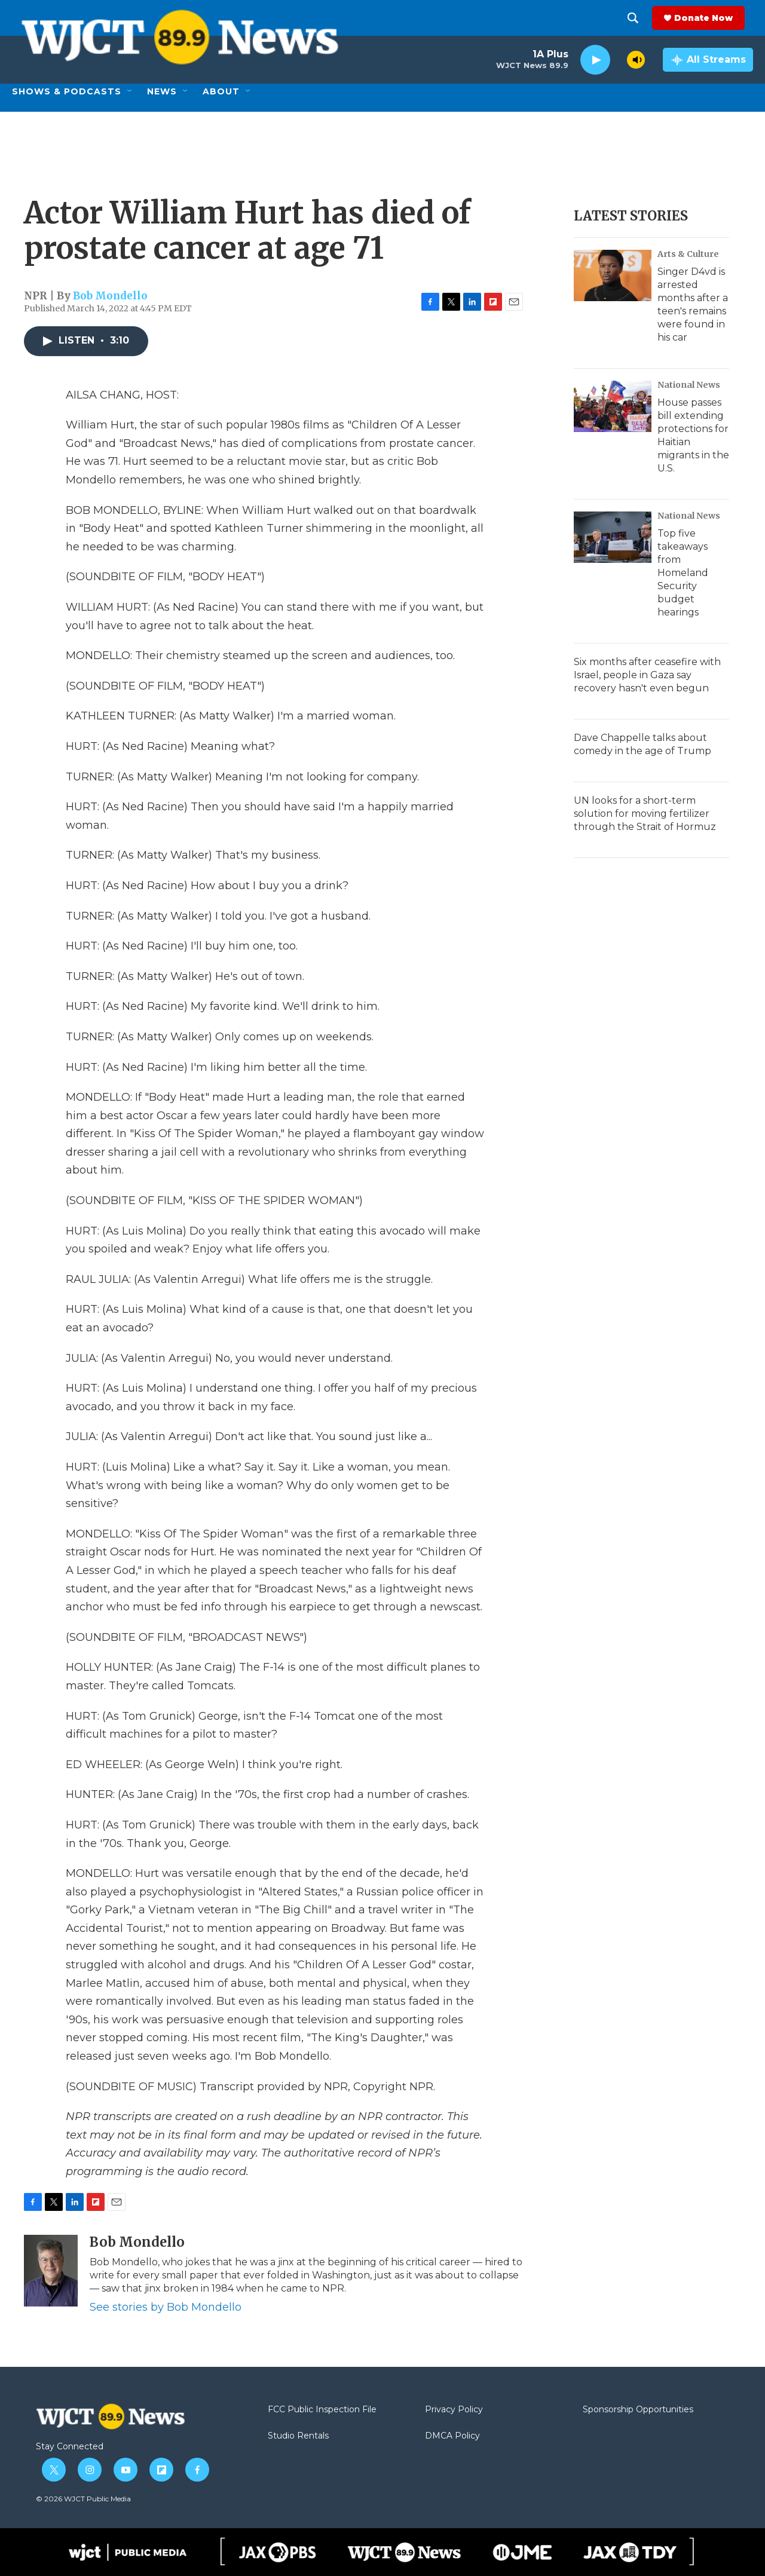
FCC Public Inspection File (322, 2410)
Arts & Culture (688, 254)
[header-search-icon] (641, 18)
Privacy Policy (454, 2410)
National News (688, 384)
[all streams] (708, 60)
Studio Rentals (298, 2436)
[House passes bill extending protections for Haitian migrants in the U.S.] (612, 406)
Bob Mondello (110, 295)
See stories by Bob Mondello (165, 2307)
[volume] (636, 60)
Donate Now (712, 18)
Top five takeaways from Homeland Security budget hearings (682, 573)
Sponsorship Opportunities (638, 2410)
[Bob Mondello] (51, 2271)
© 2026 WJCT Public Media (83, 2498)
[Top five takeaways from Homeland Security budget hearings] (612, 537)
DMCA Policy (452, 2436)
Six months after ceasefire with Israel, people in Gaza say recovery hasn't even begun (647, 675)
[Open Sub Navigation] (130, 91)
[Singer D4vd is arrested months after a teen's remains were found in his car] (612, 275)
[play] (595, 60)
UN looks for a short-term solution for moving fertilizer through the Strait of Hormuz (645, 813)
